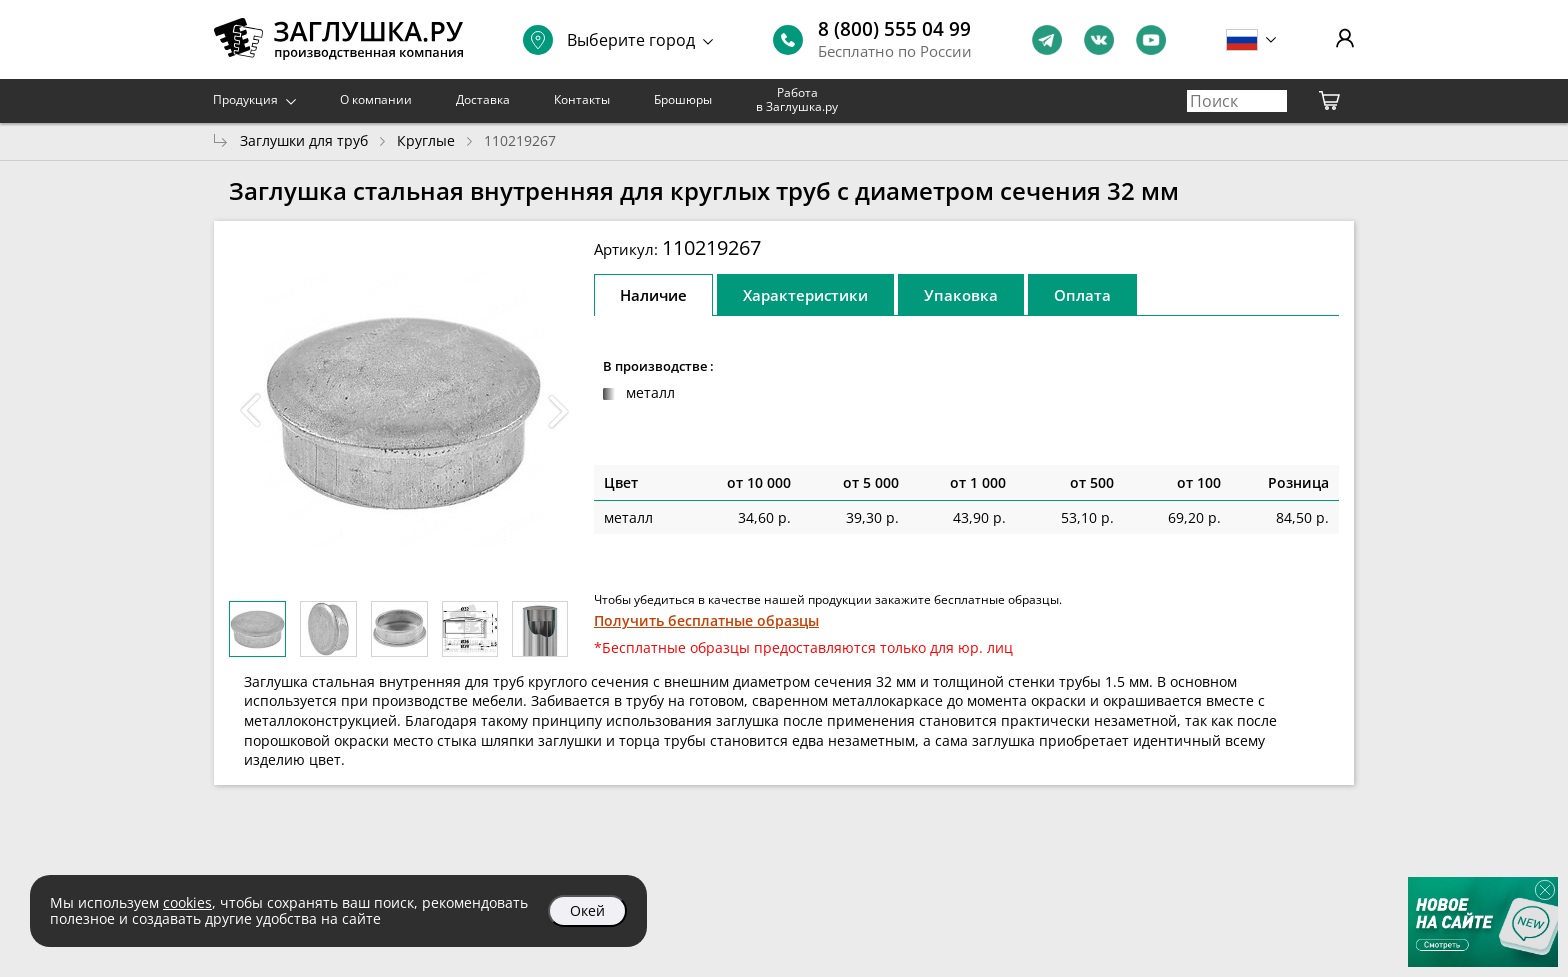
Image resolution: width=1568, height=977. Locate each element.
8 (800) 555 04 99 (894, 29)
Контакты (582, 99)
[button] (558, 411)
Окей (587, 910)
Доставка (483, 99)
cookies (187, 902)
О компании (376, 99)
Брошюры (683, 99)
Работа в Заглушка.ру (797, 99)
